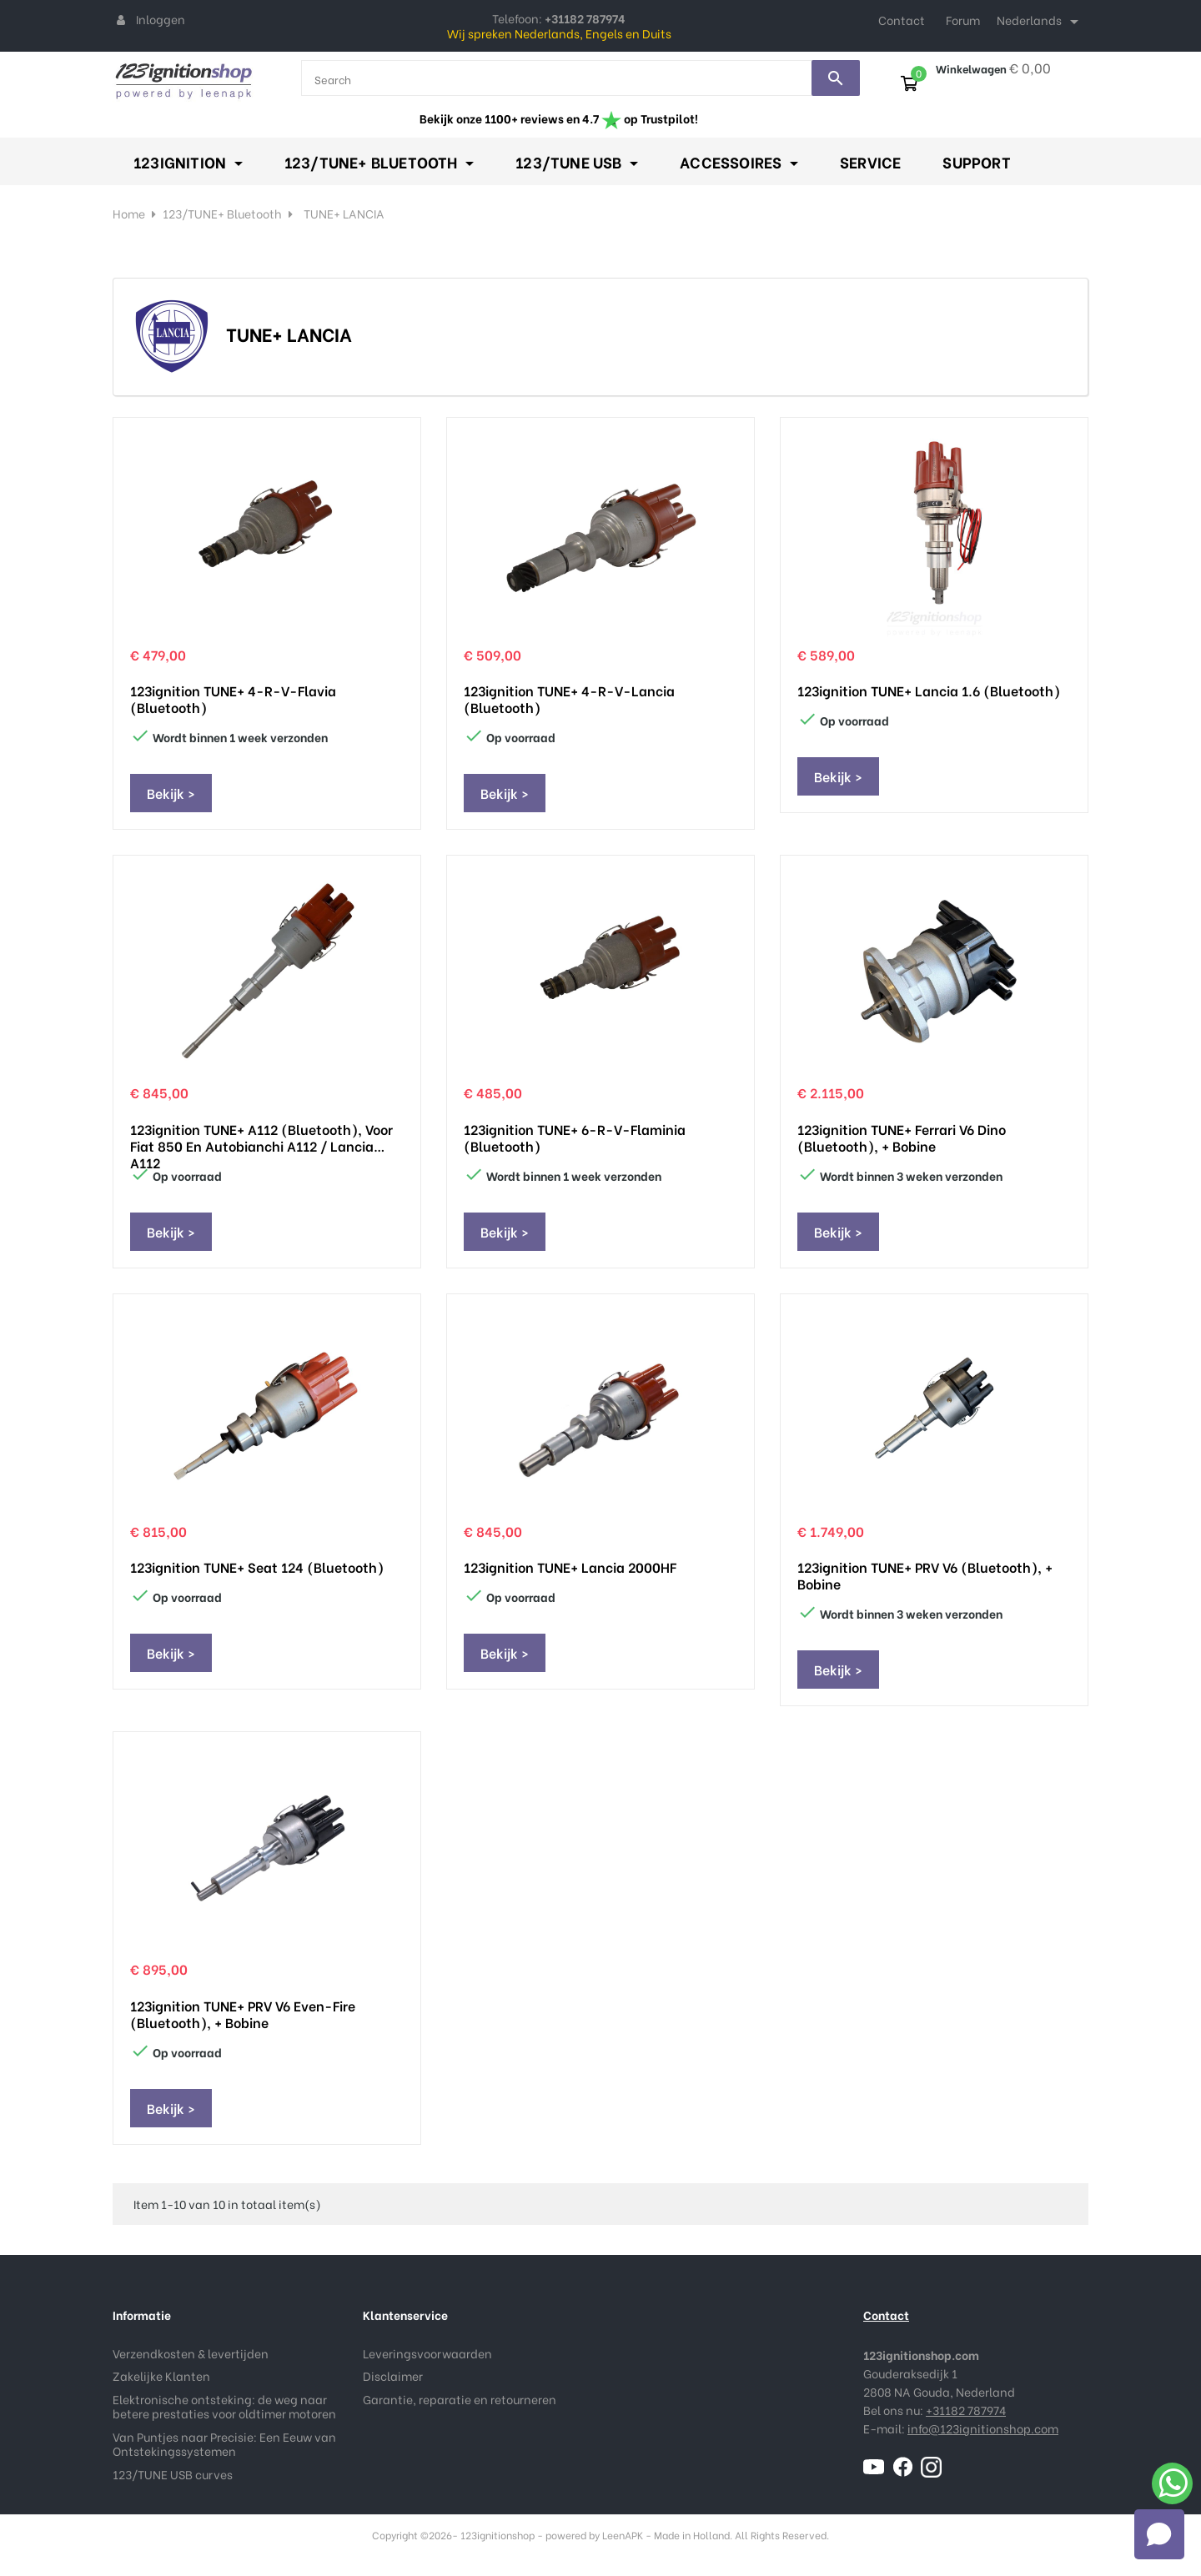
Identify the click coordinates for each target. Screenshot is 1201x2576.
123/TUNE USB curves (173, 2474)
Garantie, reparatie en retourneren (459, 2399)
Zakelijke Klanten (161, 2375)
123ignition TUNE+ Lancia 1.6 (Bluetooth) (928, 690)
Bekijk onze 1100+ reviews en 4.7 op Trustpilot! (559, 118)
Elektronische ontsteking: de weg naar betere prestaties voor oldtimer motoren (224, 2406)
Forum (963, 19)
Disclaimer (393, 2375)
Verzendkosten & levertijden (191, 2353)
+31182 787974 (966, 2409)
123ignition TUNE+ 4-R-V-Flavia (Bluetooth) (233, 699)
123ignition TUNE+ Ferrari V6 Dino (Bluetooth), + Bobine (901, 1137)
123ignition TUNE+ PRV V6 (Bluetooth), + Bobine (925, 1575)
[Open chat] (1159, 2534)
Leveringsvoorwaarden (427, 2353)
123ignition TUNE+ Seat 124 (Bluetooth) (257, 1567)
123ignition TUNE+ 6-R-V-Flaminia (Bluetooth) (575, 1137)
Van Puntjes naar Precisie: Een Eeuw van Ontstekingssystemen (224, 2444)
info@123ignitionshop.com (982, 2428)
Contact (901, 19)
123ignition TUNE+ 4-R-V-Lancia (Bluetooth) (569, 699)
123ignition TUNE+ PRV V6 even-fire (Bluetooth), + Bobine (242, 2014)
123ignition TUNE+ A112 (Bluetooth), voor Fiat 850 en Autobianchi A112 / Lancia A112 (261, 1137)
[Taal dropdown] (1040, 21)
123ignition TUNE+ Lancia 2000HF (570, 1567)
